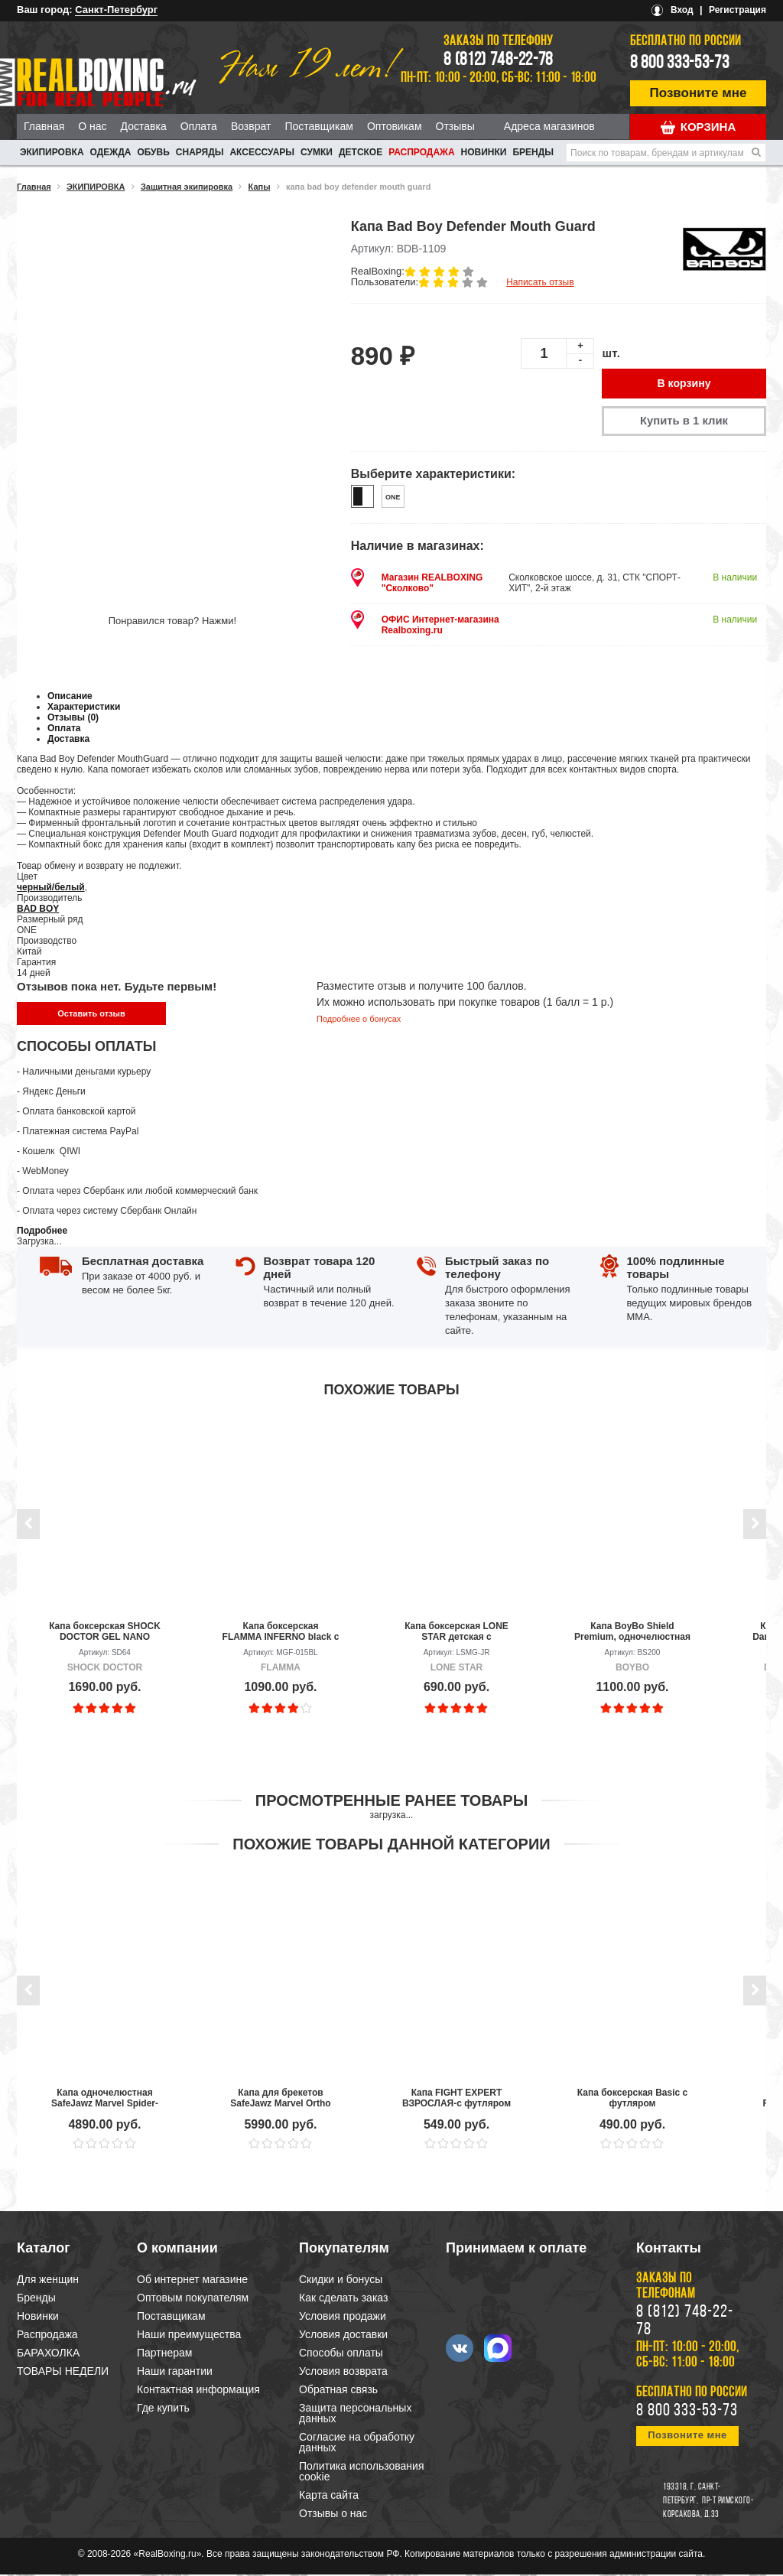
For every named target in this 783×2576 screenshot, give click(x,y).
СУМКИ (317, 152)
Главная (44, 126)
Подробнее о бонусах (359, 1020)
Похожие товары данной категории (391, 1845)
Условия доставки (343, 2336)
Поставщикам (318, 126)
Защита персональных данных (355, 2414)
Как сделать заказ (343, 2299)
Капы (260, 186)
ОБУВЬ (153, 152)
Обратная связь (338, 2391)
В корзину (684, 384)
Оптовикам (394, 126)
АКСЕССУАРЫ (261, 152)
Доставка (144, 126)
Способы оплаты (341, 2354)
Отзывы (455, 126)
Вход (682, 10)
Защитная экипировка (186, 186)
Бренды (533, 152)
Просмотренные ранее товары (391, 1802)
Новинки (484, 152)
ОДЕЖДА (111, 152)
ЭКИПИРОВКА (52, 152)
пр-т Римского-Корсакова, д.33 (708, 2509)
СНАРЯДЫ (200, 152)
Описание (70, 697)
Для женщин (48, 2281)
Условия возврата (343, 2372)
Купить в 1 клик (683, 421)
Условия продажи (342, 2317)
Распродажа (421, 152)
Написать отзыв (539, 282)
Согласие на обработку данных (356, 2443)
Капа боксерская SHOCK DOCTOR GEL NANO (105, 1633)
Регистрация (737, 10)
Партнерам (164, 2354)
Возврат (251, 126)
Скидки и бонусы (340, 2281)
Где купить (163, 2409)
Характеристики (83, 708)
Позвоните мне (698, 93)
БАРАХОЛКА (48, 2354)
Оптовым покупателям (193, 2299)
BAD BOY (38, 910)
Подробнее (42, 1232)
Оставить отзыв (91, 1015)
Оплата (198, 126)
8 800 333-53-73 (679, 63)
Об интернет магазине (192, 2281)
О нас (92, 126)
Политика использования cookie (361, 2472)
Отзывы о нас (333, 2515)
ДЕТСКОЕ (360, 152)
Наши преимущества (189, 2336)
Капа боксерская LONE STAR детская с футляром (456, 1633)
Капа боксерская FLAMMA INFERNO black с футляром (281, 1633)
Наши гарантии (175, 2372)
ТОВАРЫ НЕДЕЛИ (63, 2372)
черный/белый (51, 888)
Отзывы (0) (73, 719)
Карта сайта (329, 2496)
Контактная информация (198, 2391)
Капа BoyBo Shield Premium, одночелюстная (632, 1633)
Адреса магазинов (549, 126)
